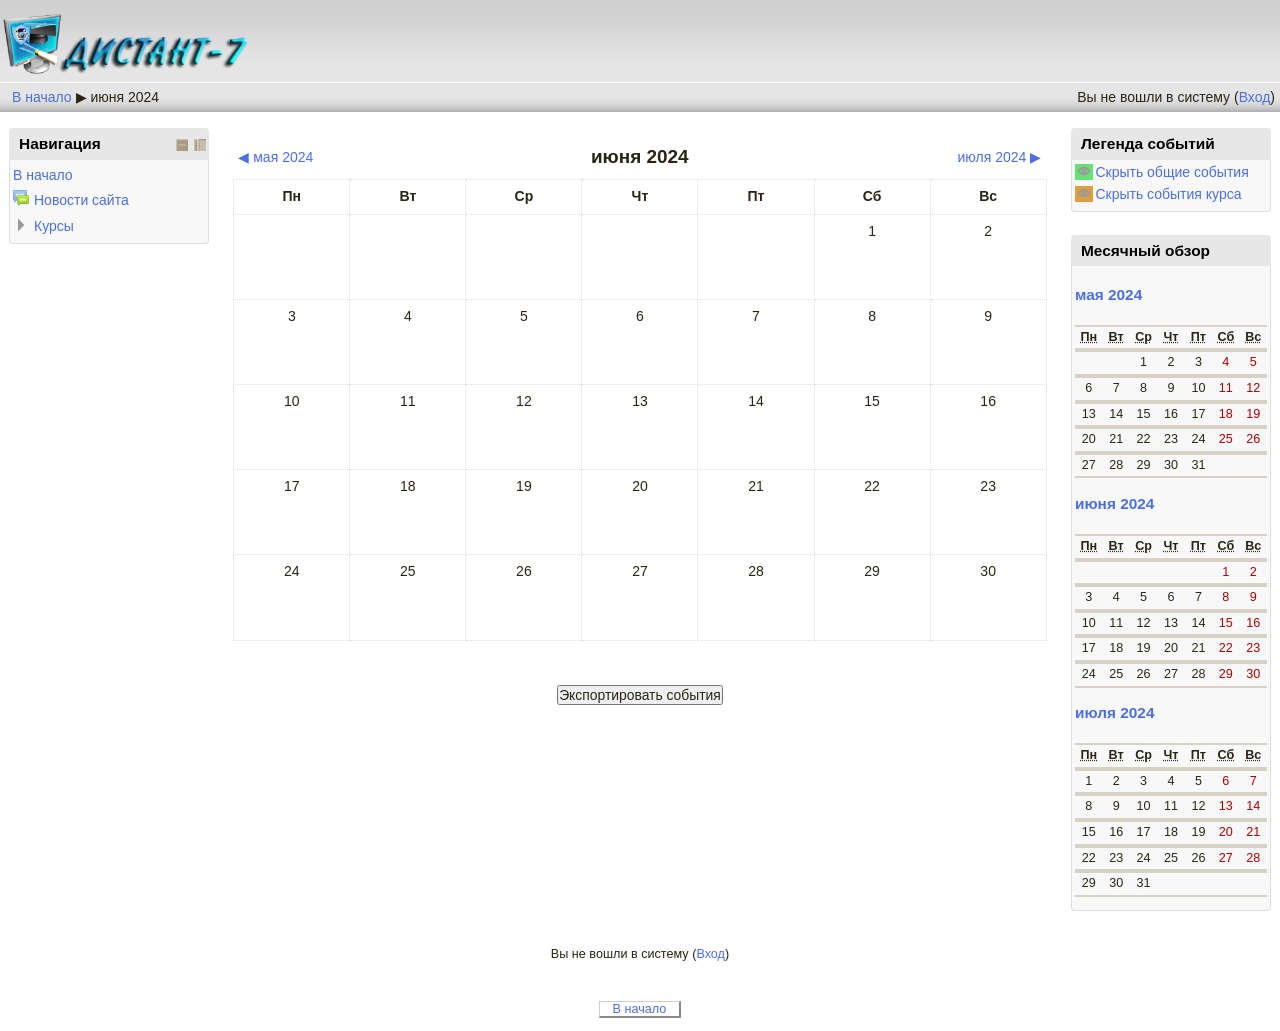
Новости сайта (81, 200)
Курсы (54, 226)
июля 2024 (1115, 712)
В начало (42, 97)
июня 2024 (124, 97)
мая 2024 (1108, 294)
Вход (1255, 97)
